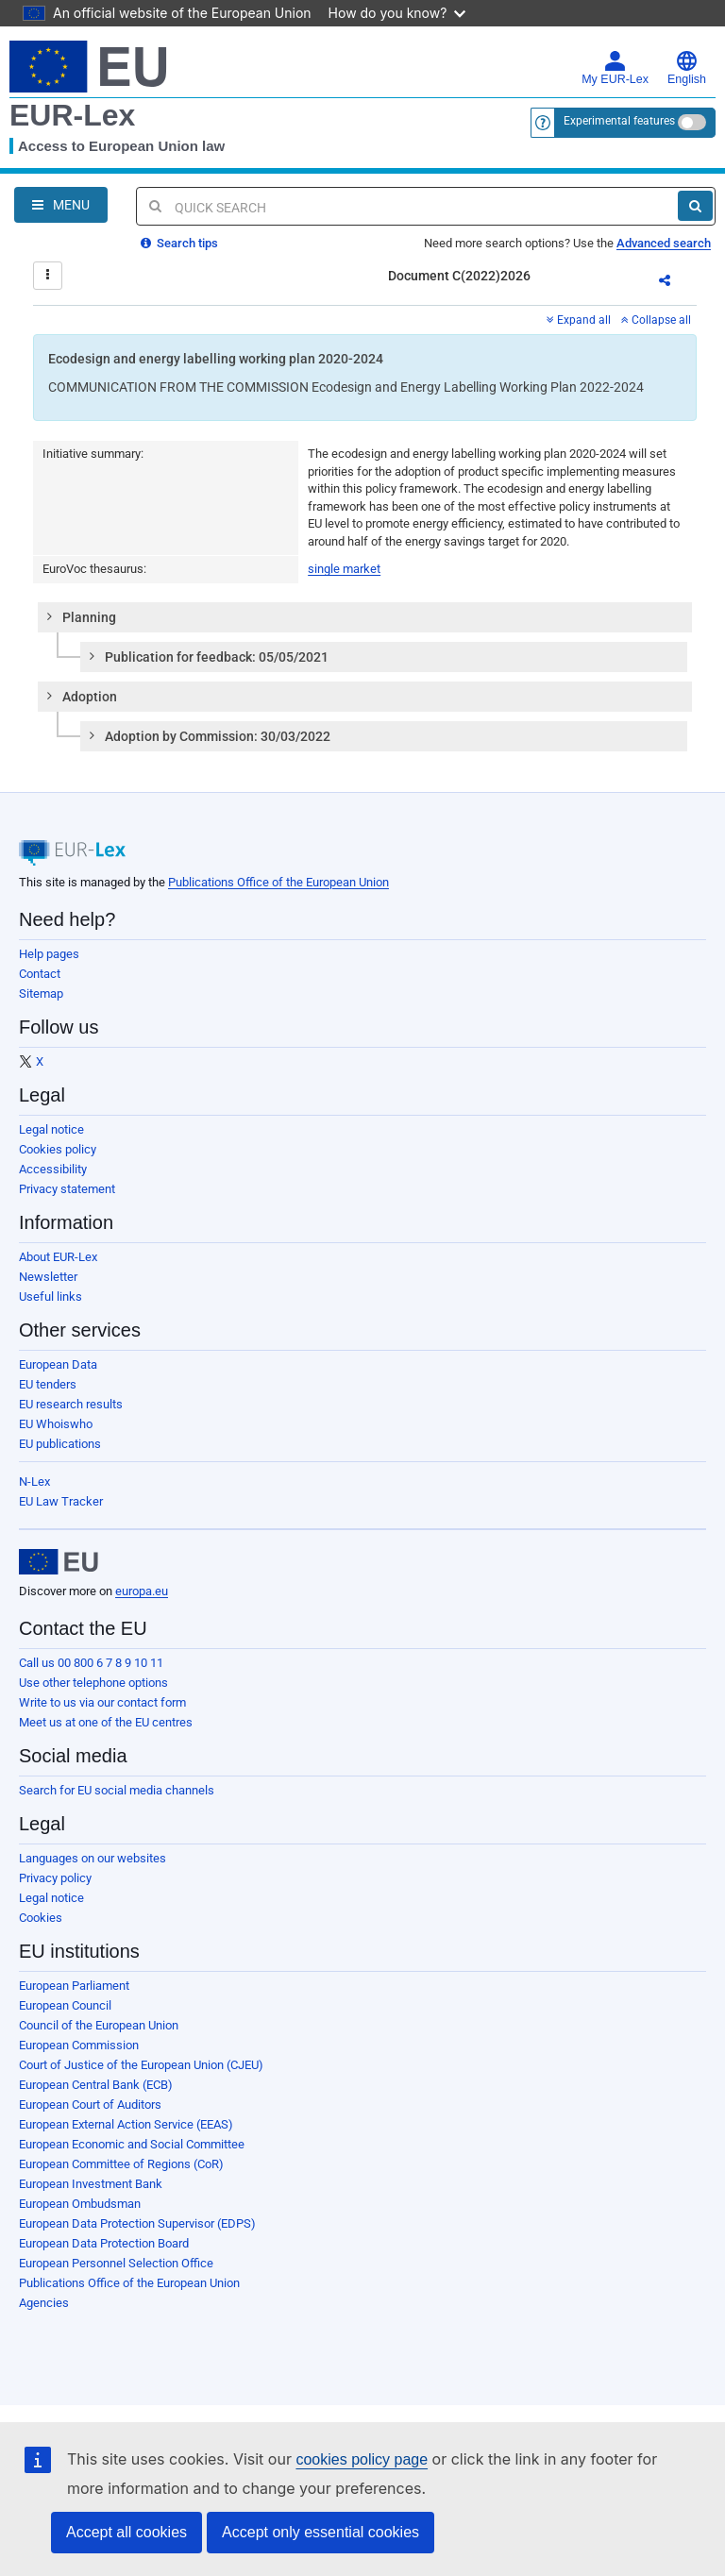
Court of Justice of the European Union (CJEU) (141, 2065)
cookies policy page (361, 2459)
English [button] (686, 68)
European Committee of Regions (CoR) (121, 2164)
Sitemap (41, 993)
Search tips (179, 243)
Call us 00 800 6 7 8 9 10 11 (91, 1663)
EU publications (60, 1444)
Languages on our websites (92, 1858)
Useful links (50, 1296)
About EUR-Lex (58, 1257)
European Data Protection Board (104, 2243)
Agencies (44, 2303)
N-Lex (34, 1481)
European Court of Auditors (90, 2104)
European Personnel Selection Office (116, 2263)
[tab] (365, 617)
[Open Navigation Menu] (61, 205)
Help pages (49, 954)
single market (344, 569)
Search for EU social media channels (116, 1790)
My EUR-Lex (615, 68)
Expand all (579, 320)
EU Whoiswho (56, 1424)
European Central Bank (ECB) (96, 2085)
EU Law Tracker (61, 1501)
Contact (39, 974)
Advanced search (663, 243)
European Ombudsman (80, 2204)
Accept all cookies (126, 2532)
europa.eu (141, 1591)
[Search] (695, 206)
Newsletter (48, 1277)
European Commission (79, 2045)
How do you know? (397, 13)
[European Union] (58, 1562)
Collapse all (656, 320)
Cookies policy (57, 1149)
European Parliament (74, 1985)
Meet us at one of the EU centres (106, 1722)
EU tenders (47, 1384)
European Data (58, 1364)
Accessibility (53, 1169)
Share (676, 283)
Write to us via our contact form (102, 1702)
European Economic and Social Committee (131, 2144)
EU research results (71, 1404)
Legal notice (51, 1129)
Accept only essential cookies (320, 2532)
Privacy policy (55, 1878)
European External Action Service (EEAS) (126, 2124)
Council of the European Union (98, 2025)
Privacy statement (67, 1189)
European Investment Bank (90, 2184)
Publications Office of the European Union (278, 882)
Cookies (40, 1918)
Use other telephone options (93, 1682)
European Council (65, 2005)
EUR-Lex (72, 115)
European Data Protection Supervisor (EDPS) (137, 2223)
